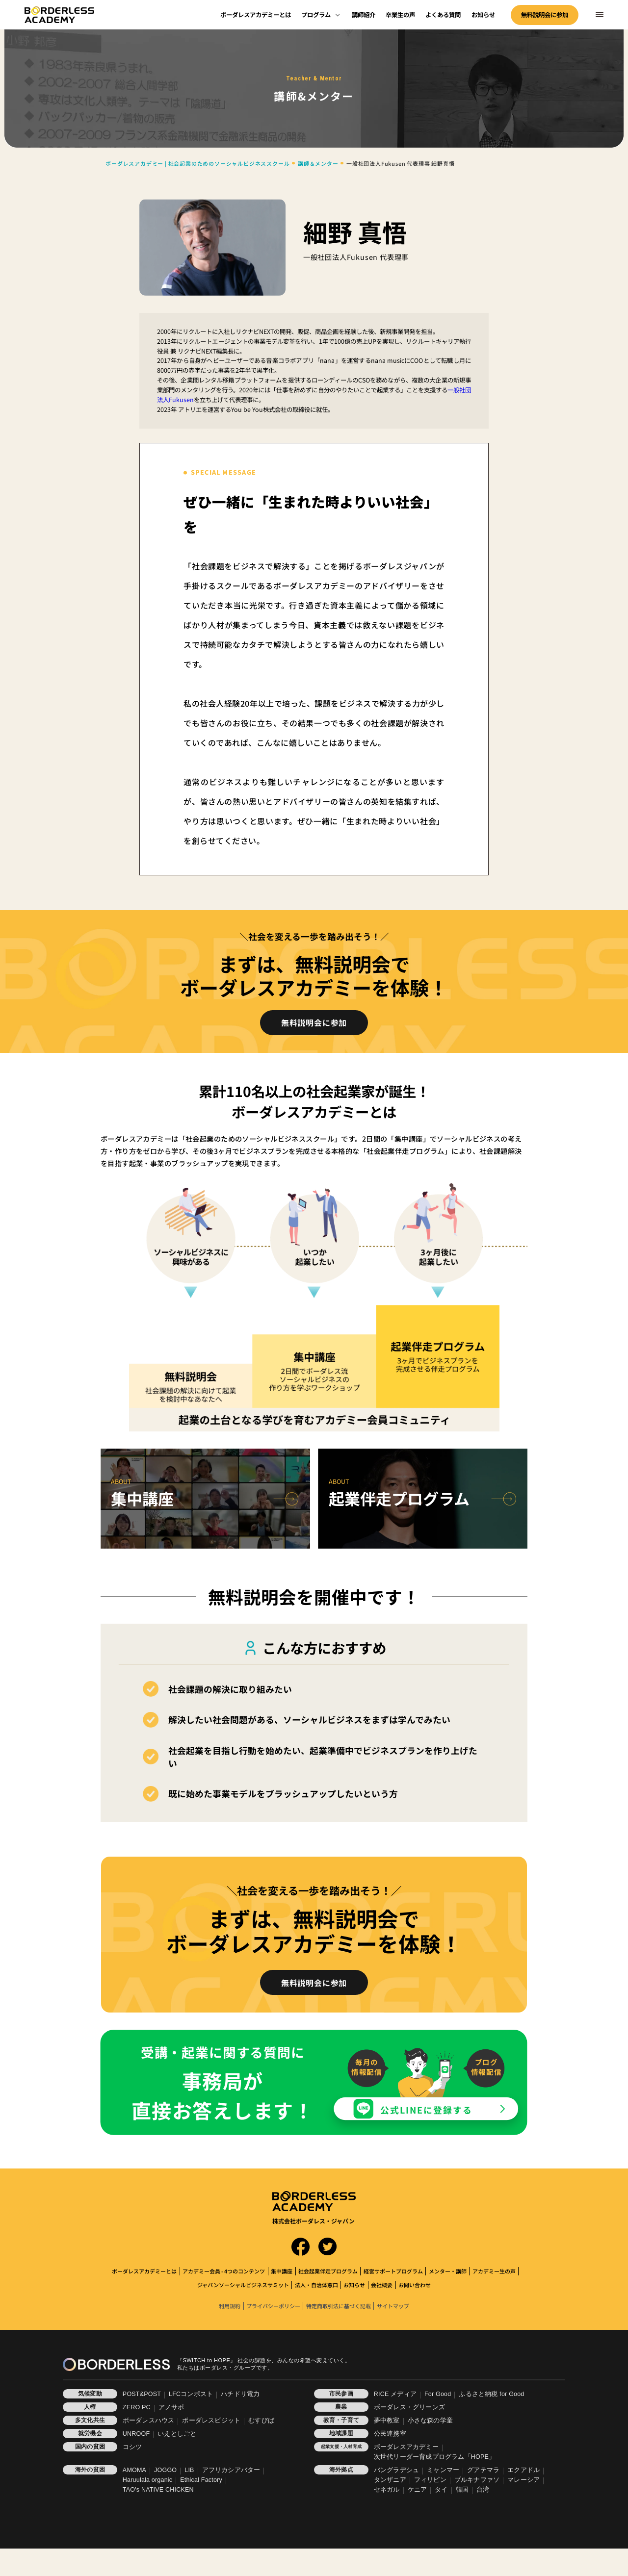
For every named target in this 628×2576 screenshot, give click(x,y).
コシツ (132, 2447)
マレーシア (523, 2479)
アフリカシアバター (231, 2470)
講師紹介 (363, 14)
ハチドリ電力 (240, 2394)
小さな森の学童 (430, 2420)
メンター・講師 (448, 2271)
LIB (189, 2470)
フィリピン (430, 2479)
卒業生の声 (400, 14)
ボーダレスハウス (149, 2420)
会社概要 (381, 2285)
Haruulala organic (147, 2479)
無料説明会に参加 (544, 14)
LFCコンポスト (191, 2394)
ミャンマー (443, 2470)
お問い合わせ (414, 2285)
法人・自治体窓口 (316, 2285)
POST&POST (142, 2394)
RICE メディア (395, 2394)
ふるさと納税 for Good (491, 2394)
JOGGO (165, 2470)
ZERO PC (137, 2407)
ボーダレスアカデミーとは (255, 14)
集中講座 (281, 2271)
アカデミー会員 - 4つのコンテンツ (224, 2271)
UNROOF (136, 2433)
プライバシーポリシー (273, 2306)
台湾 (482, 2489)
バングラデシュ (396, 2470)
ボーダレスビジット (211, 2420)
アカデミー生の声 (494, 2271)
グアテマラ (483, 2470)
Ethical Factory (201, 2479)
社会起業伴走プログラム (328, 2271)
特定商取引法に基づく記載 (338, 2306)
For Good (437, 2394)
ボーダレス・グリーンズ (409, 2407)
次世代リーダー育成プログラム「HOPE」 (434, 2456)
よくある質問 (443, 14)
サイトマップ (393, 2306)
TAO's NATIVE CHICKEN (158, 2489)
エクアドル (523, 2470)
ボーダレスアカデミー (406, 2447)
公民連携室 (390, 2433)
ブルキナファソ (476, 2479)
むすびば (261, 2420)
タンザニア (390, 2479)
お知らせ (483, 14)
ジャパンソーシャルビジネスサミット (243, 2285)
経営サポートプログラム (393, 2271)
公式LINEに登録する (427, 2109)
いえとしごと (176, 2433)
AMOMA (134, 2470)
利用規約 (229, 2306)
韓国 (462, 2489)
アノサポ (171, 2407)
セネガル (387, 2489)
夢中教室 (387, 2420)
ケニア (417, 2489)
